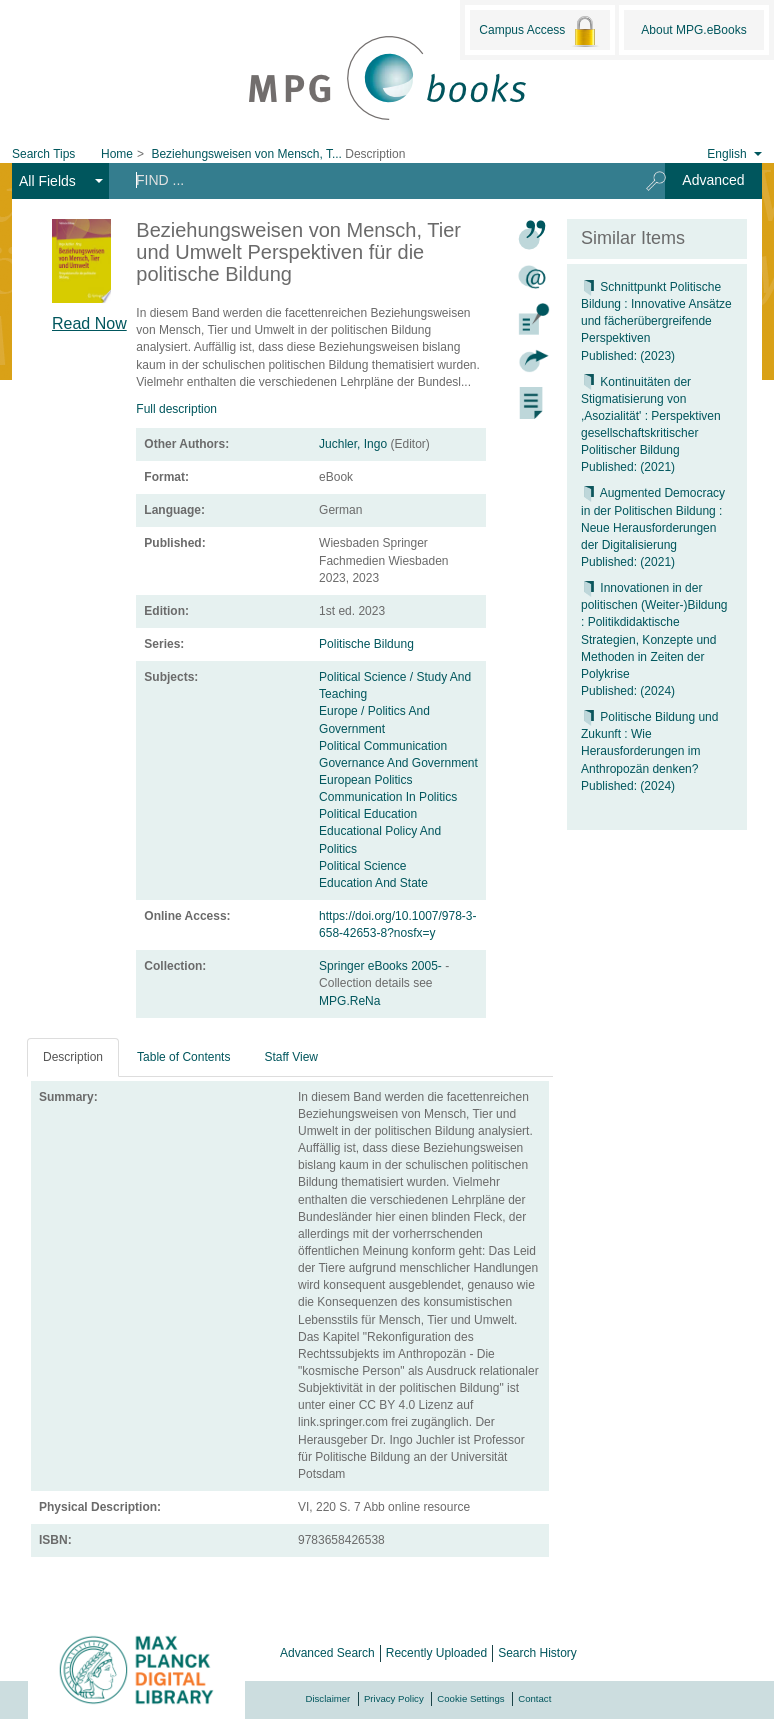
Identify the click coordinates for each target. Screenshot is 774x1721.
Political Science (362, 866)
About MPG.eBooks (693, 30)
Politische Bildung (366, 644)
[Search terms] (370, 180)
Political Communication (383, 746)
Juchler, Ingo (353, 444)
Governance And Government (398, 763)
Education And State (373, 883)
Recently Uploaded (436, 1653)
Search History (537, 1653)
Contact (534, 1698)
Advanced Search (327, 1653)
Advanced (713, 180)
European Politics (365, 780)
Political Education (368, 814)
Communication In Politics (388, 797)
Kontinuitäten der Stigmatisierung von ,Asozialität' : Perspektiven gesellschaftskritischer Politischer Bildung (651, 416)
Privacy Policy (394, 1698)
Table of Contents (183, 1057)
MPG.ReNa (349, 1001)
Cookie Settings (470, 1698)
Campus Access (539, 31)
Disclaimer (328, 1698)
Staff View (291, 1057)
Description (73, 1057)
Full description (176, 409)
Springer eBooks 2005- (382, 966)
